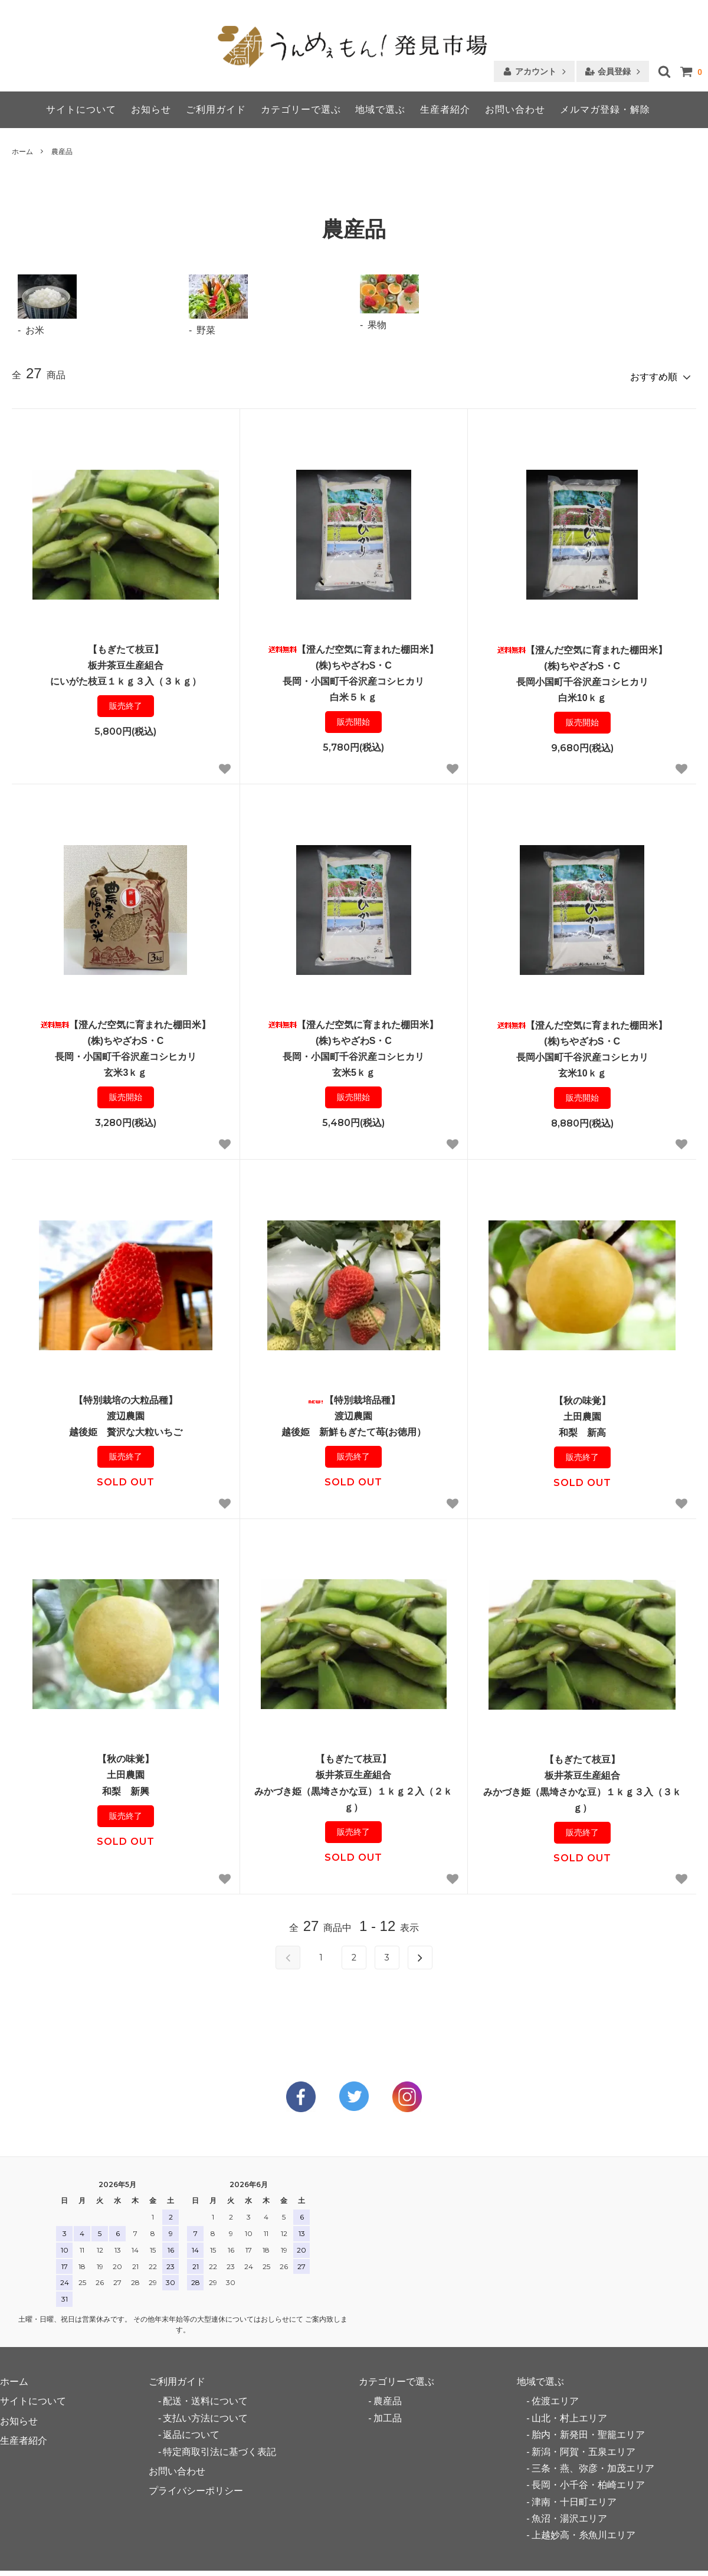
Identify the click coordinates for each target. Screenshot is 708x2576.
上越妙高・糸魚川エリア (583, 2531)
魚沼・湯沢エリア (569, 2514)
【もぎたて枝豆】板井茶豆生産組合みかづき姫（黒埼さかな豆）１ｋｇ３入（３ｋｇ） (582, 1794)
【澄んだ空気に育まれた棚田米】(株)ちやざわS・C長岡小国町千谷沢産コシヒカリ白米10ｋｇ (582, 684)
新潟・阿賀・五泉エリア (583, 2447)
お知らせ (151, 109)
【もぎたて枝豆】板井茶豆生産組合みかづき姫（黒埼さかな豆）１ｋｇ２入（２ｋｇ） (353, 1794)
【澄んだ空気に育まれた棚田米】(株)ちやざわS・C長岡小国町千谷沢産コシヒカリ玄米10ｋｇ (582, 1060)
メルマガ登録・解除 (605, 109)
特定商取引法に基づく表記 (219, 2447)
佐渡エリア (555, 2397)
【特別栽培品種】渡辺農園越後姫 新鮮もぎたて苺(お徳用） (353, 1427)
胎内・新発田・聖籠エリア (588, 2431)
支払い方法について (205, 2414)
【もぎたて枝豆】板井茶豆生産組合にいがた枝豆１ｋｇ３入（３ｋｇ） (125, 676)
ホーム (22, 152)
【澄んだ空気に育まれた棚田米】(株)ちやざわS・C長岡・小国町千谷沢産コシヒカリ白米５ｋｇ (353, 684)
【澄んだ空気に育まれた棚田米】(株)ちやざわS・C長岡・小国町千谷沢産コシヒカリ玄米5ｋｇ (353, 1059)
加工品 (387, 2414)
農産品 (62, 152)
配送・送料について (205, 2397)
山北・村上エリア (569, 2414)
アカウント (536, 71)
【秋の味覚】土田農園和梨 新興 (125, 1786)
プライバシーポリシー (196, 2487)
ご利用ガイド (216, 109)
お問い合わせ (515, 109)
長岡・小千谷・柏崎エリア (588, 2481)
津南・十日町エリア (574, 2497)
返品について (191, 2431)
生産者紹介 (445, 109)
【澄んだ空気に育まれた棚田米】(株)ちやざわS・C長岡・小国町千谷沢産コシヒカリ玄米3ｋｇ (126, 1059)
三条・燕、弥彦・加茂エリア (593, 2464)
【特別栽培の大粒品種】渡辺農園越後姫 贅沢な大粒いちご (125, 1427)
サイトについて (81, 109)
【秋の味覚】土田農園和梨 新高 (582, 1427)
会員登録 (614, 71)
